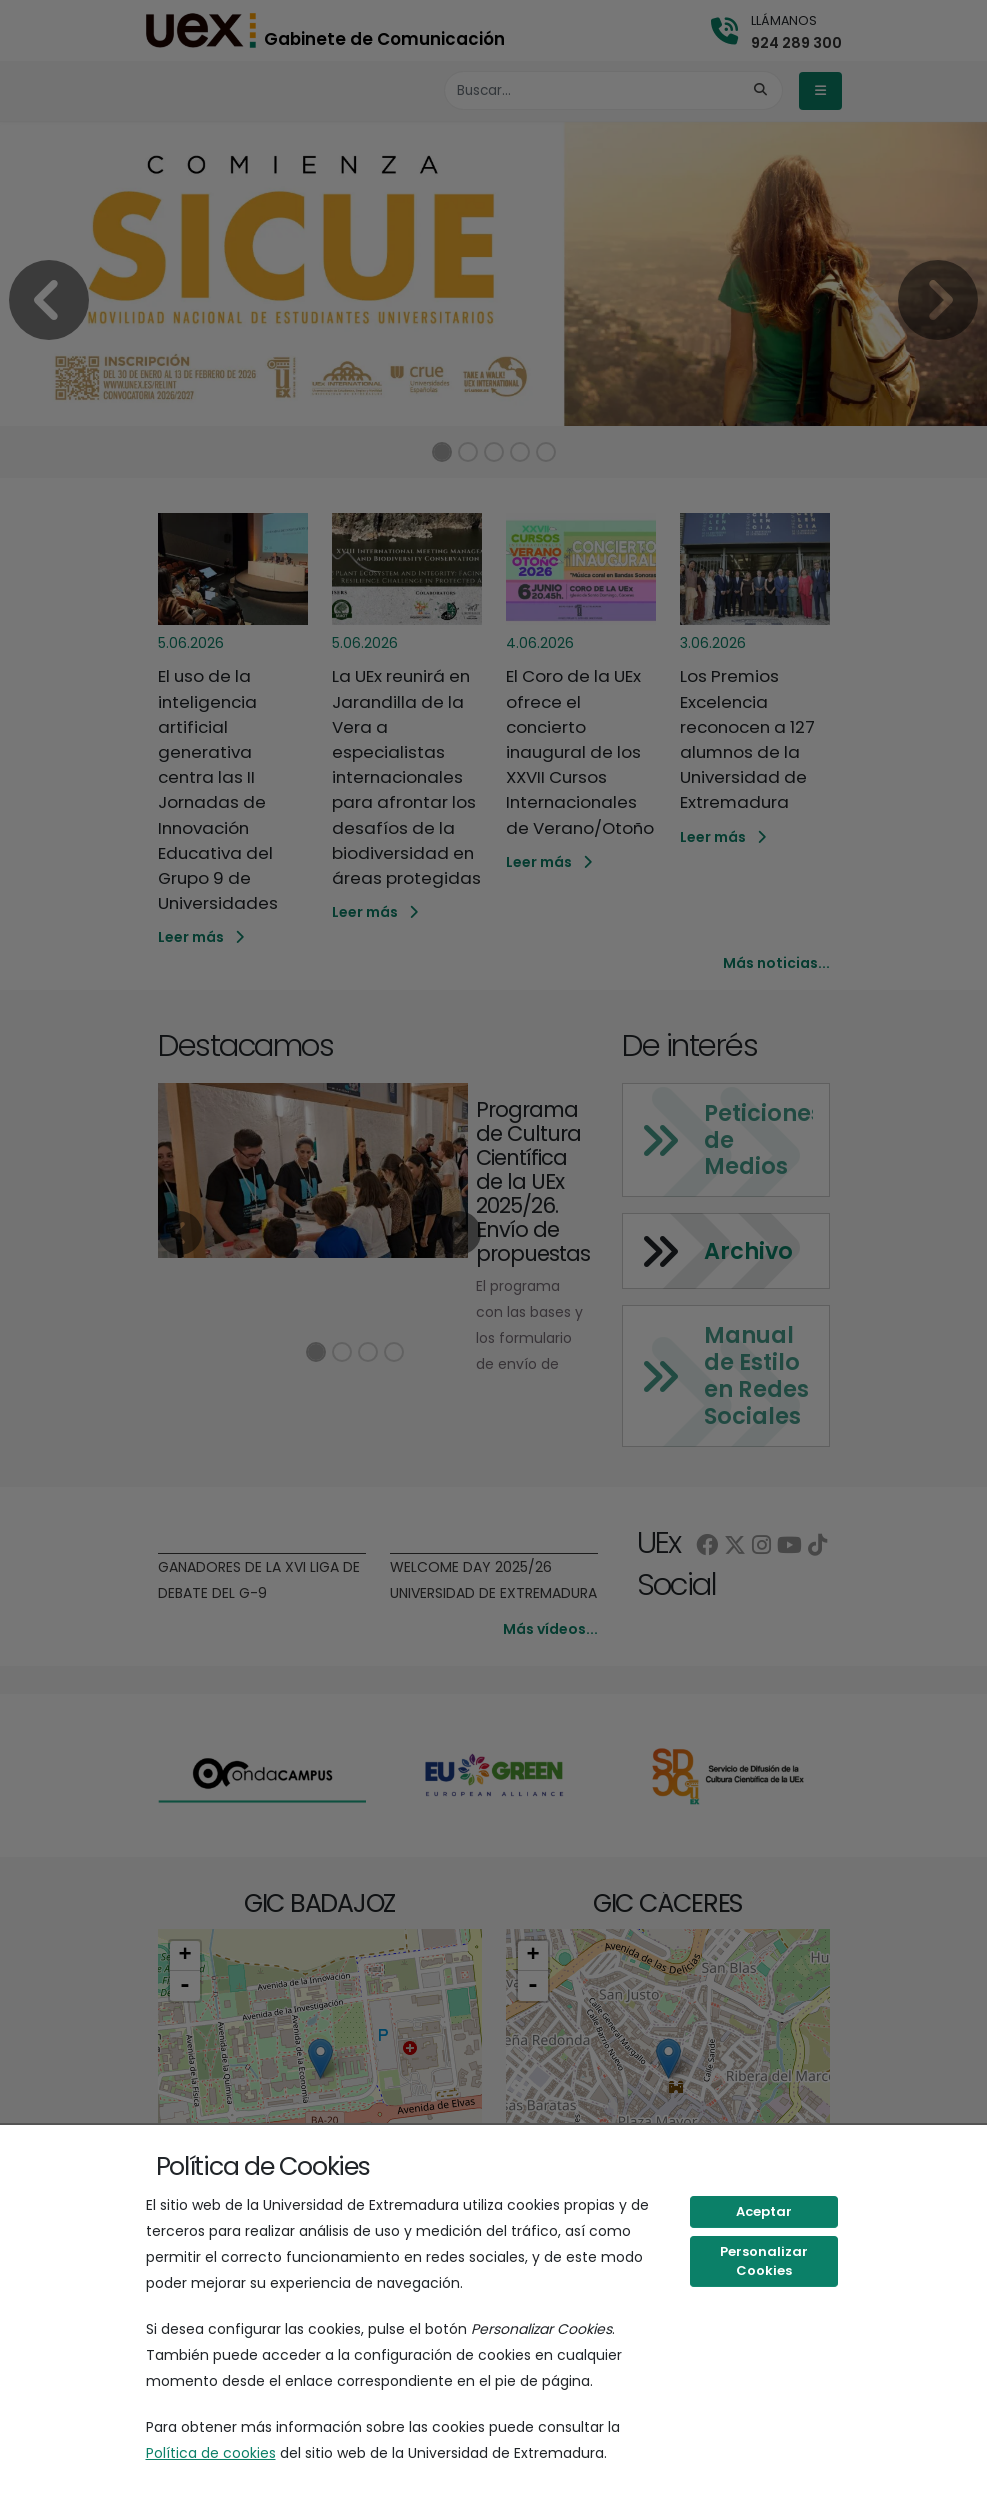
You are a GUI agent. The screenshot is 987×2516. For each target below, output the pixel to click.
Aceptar (764, 2211)
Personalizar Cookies (764, 2261)
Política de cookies (211, 2453)
